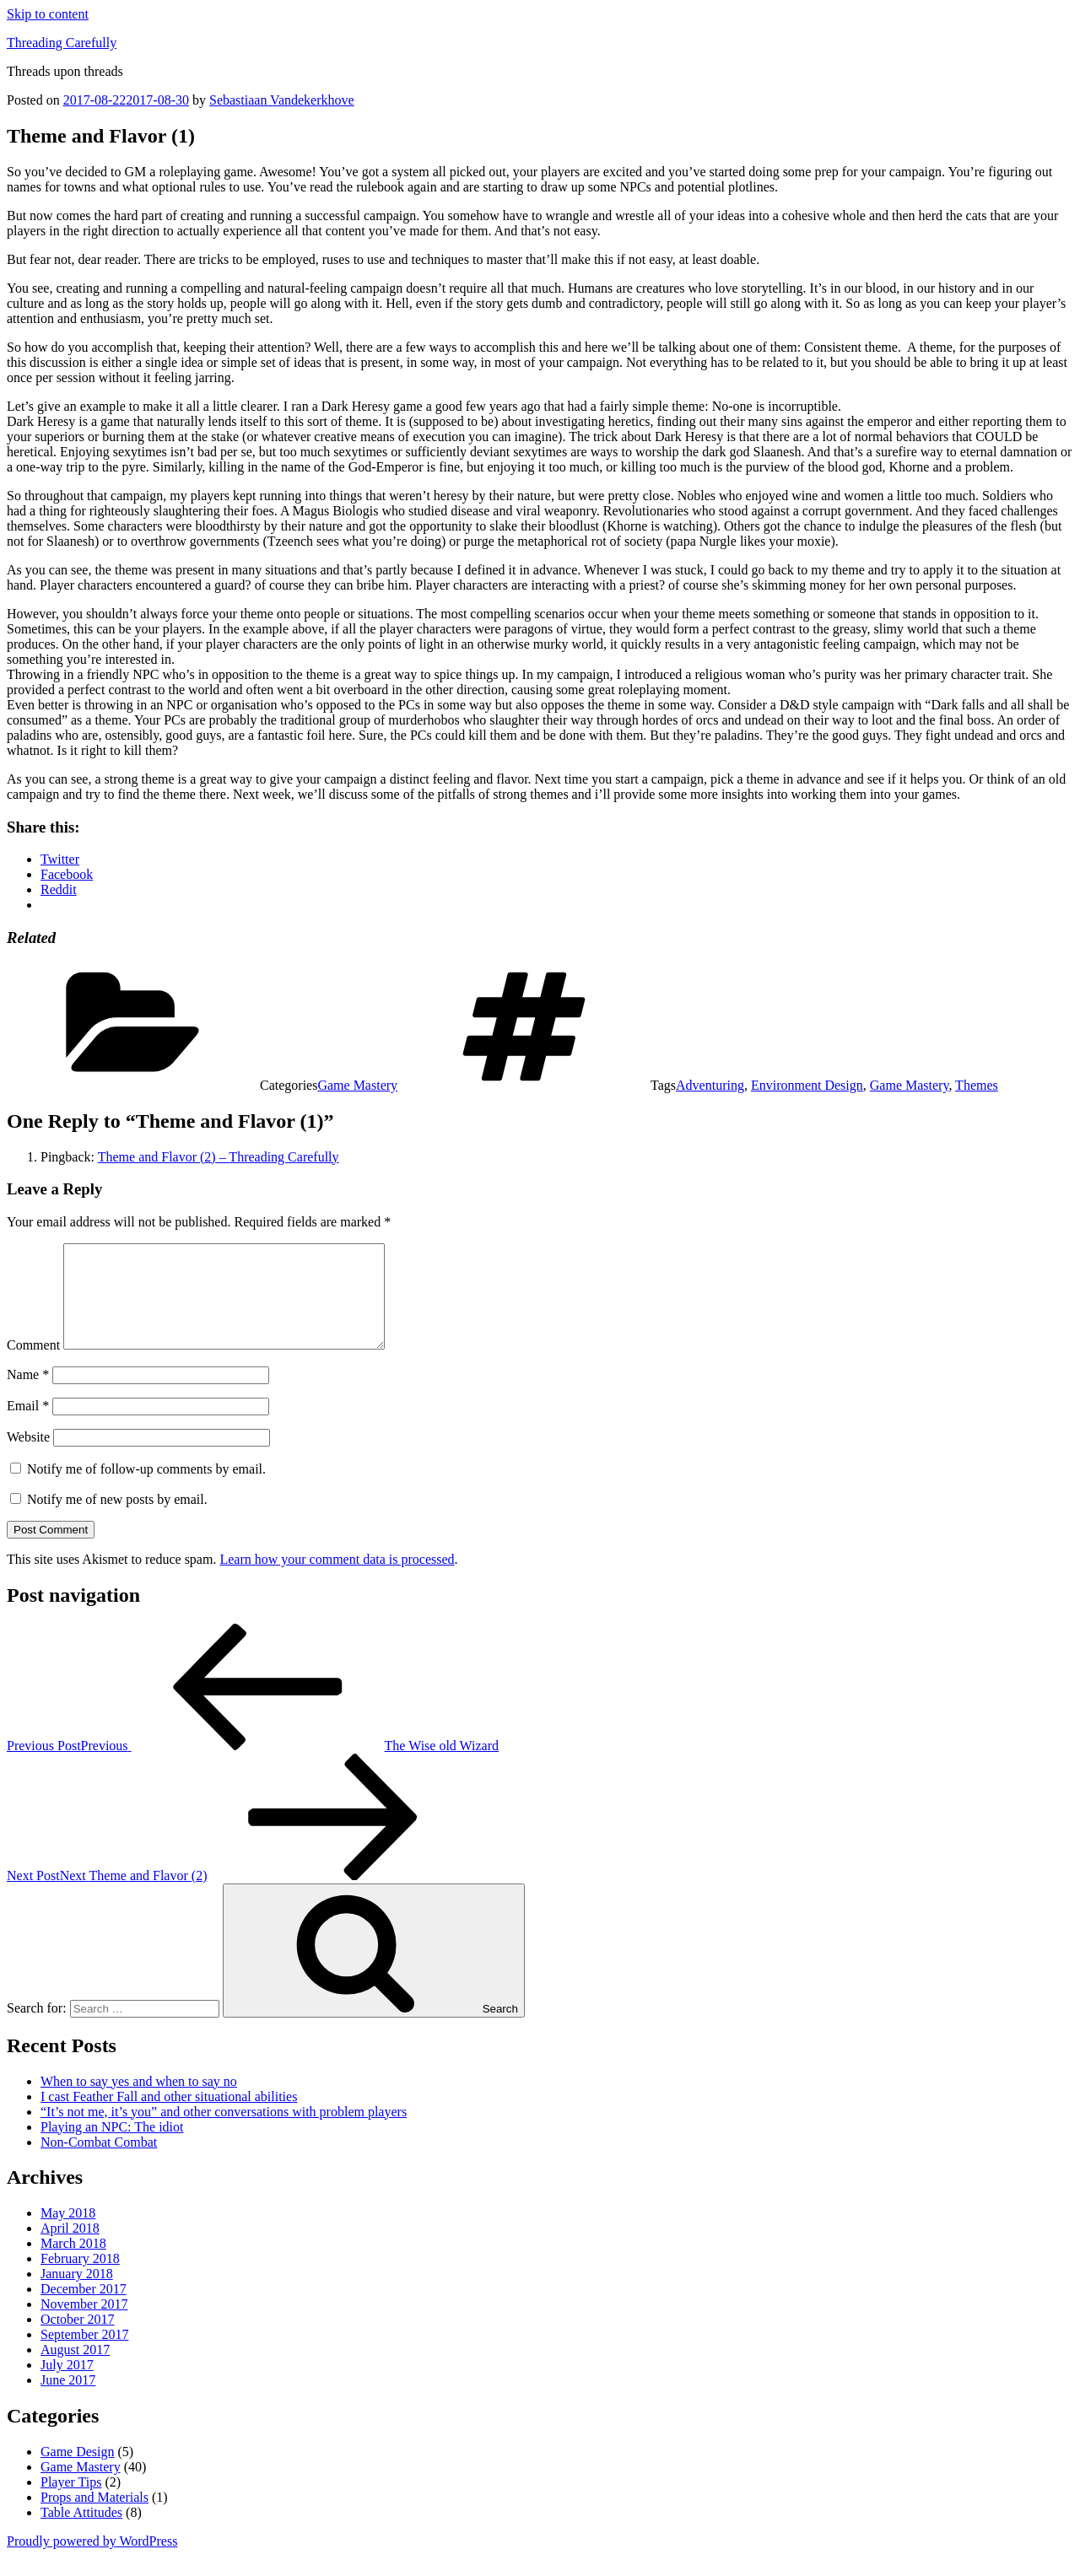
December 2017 (83, 2309)
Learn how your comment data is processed (336, 1579)
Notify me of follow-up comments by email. (146, 1489)
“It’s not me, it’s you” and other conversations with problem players (223, 2132)
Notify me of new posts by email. (117, 1519)
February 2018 (80, 2279)
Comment (33, 1365)
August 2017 (75, 2370)
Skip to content (48, 14)
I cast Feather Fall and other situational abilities (168, 2117)
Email (28, 1426)
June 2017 (67, 2400)
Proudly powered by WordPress (92, 2561)
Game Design (77, 2472)
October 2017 (77, 2339)
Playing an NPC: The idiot (111, 2147)
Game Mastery (357, 1085)
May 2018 (67, 2233)
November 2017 (84, 2324)
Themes (976, 1085)
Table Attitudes (81, 2532)
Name (28, 1395)
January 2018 (76, 2294)
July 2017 (67, 2385)
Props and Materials (94, 2517)
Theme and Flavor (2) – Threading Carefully (218, 1157)
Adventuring (710, 1085)
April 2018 (70, 2248)
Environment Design (807, 1085)
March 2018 (73, 2263)
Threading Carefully (61, 42)
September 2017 (84, 2354)
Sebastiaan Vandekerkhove (281, 100)
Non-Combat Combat (98, 2162)
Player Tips (70, 2502)
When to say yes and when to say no (138, 2101)
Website (28, 1457)
